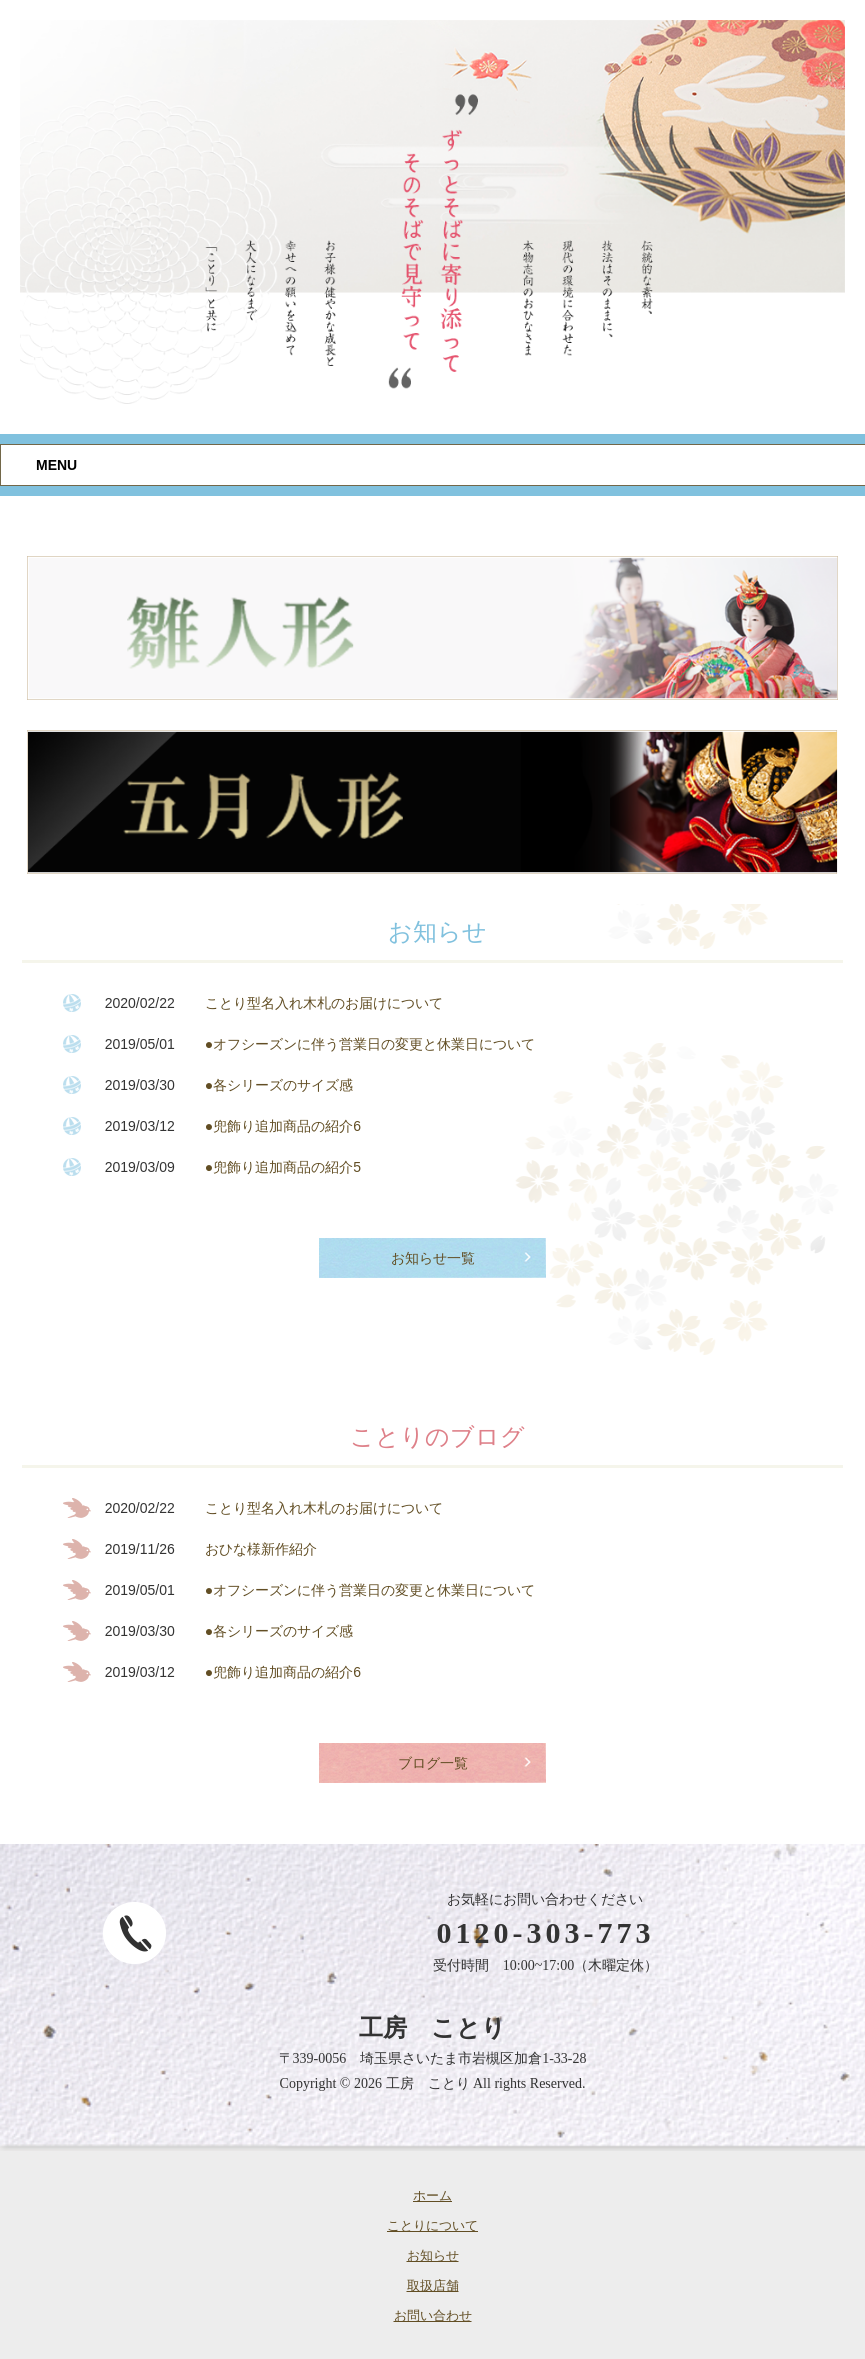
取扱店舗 (433, 2285)
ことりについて (432, 2225)
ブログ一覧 (433, 1763)
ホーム (432, 2195)
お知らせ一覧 (433, 1258)
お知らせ (433, 2255)
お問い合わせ (433, 2315)
